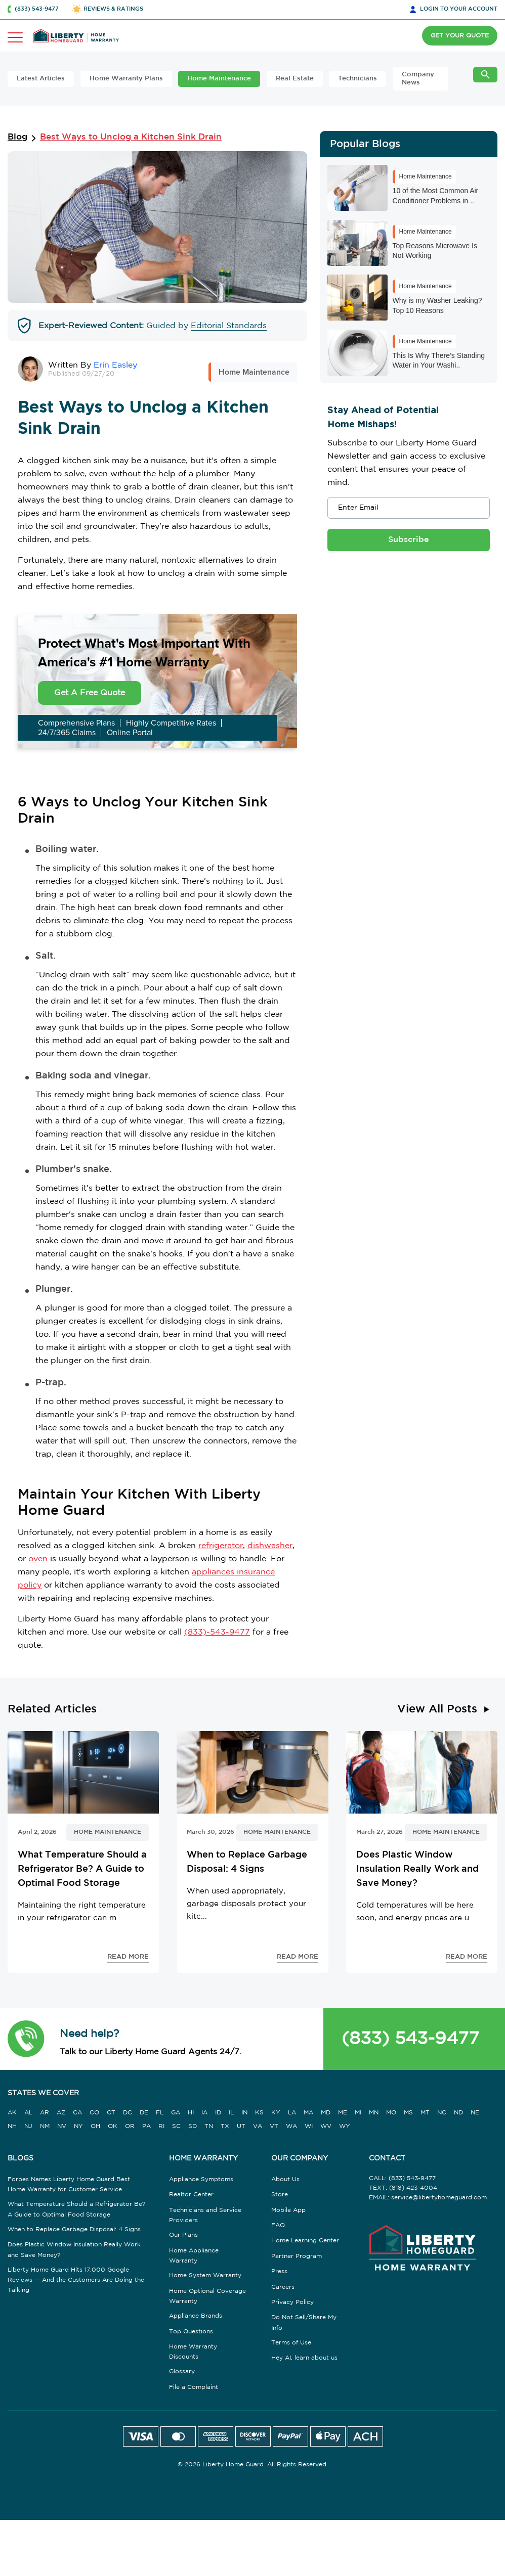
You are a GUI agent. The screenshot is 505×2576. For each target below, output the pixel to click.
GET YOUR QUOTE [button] (460, 35)
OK (112, 2126)
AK (12, 2112)
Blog (17, 137)
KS (259, 2112)
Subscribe (408, 540)
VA (257, 2126)
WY (344, 2126)
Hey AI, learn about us (304, 2358)
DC (127, 2112)
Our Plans (183, 2235)
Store (279, 2194)
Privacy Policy (292, 2302)
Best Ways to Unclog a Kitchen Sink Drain (131, 137)
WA (291, 2126)
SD (192, 2126)
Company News (418, 78)
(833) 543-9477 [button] (37, 9)
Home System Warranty (205, 2275)
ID (218, 2112)
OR (130, 2126)
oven (38, 1559)
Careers (282, 2287)
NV (61, 2126)
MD (325, 2112)
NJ (28, 2126)
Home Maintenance (219, 78)
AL (28, 2112)
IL (231, 2112)
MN (373, 2112)
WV (325, 2126)
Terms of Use (291, 2342)
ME (342, 2112)
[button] (26, 2038)
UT (241, 2126)
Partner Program (296, 2256)
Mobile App (288, 2210)
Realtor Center (191, 2194)
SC (176, 2126)
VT (274, 2126)
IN (244, 2112)
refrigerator (220, 1546)
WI (309, 2126)
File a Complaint (193, 2387)
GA (175, 2112)
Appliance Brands (195, 2316)
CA (77, 2112)
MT (425, 2112)
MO (391, 2112)
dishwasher (269, 1546)
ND (458, 2112)
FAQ (278, 2225)
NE (475, 2112)
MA (308, 2112)
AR (44, 2112)
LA (292, 2112)
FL (159, 2112)
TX (225, 2126)
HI (191, 2112)
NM (45, 2126)
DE (144, 2112)
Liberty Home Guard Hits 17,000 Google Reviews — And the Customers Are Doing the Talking (76, 2280)
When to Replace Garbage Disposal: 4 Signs (74, 2229)
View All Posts (437, 1709)
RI (161, 2126)
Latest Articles (41, 78)
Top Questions (191, 2331)
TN (208, 2126)
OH (95, 2126)
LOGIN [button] (458, 9)
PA (146, 2126)
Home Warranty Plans (126, 78)
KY (275, 2112)
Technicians (357, 78)
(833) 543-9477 (410, 2039)
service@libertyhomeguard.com (439, 2197)
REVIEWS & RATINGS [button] (113, 9)
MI (358, 2112)
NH (12, 2126)
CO (94, 2112)
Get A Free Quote (89, 693)
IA (204, 2112)
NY (78, 2126)
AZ (61, 2112)
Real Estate (295, 78)
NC (441, 2112)
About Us (285, 2179)
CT (111, 2112)
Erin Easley (115, 365)
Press (279, 2271)
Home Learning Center (305, 2240)
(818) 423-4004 (413, 2188)
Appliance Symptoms (201, 2179)
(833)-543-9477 (217, 1632)
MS (408, 2112)
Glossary (182, 2371)
